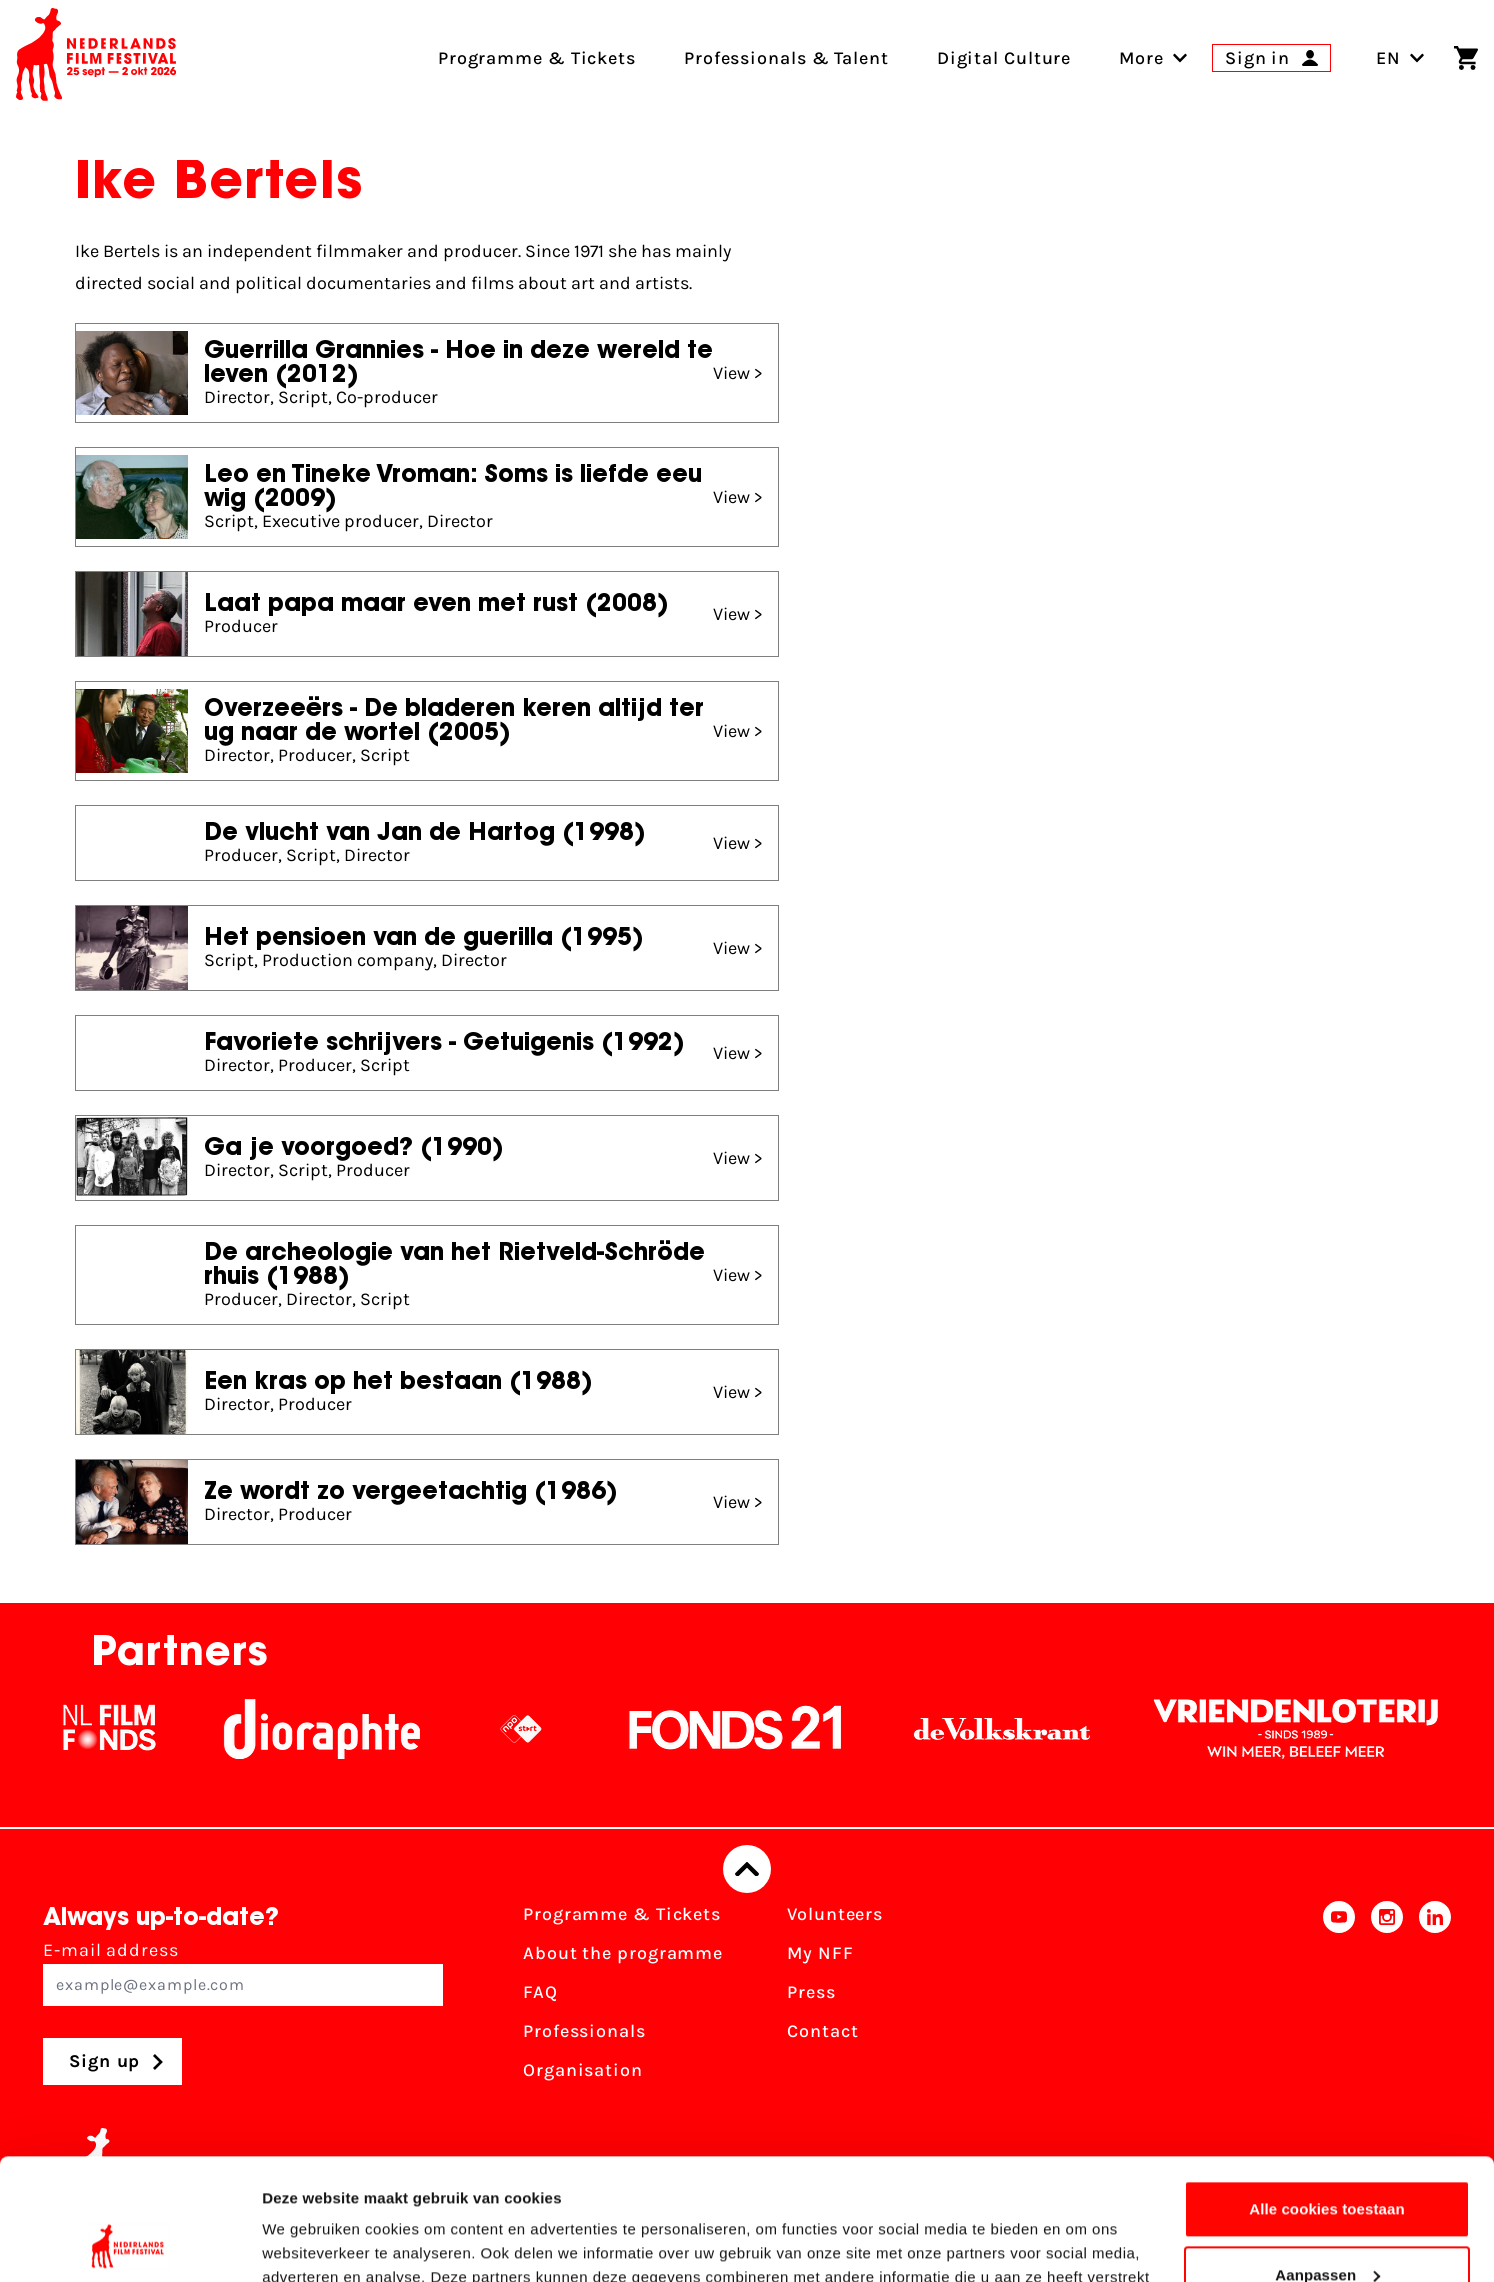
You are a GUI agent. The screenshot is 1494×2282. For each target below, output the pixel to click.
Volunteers (835, 1914)
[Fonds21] (751, 1729)
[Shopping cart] (1466, 58)
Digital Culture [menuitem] (1004, 58)
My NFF (820, 1953)
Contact (822, 2031)
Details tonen (309, 2242)
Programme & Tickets (622, 1914)
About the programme (623, 1953)
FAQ (540, 1992)
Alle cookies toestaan (1327, 2095)
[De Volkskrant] (1017, 1729)
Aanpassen (1327, 2160)
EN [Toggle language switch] (1400, 58)
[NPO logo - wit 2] (536, 1729)
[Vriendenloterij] (1311, 1729)
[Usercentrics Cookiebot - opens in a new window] (129, 2243)
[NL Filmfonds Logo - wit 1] (124, 1729)
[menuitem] (1141, 58)
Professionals (584, 2031)
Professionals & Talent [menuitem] (786, 58)
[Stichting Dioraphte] (337, 1729)
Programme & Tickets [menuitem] (537, 58)
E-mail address (243, 1972)
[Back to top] (747, 1869)
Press (811, 1992)
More (1141, 58)
